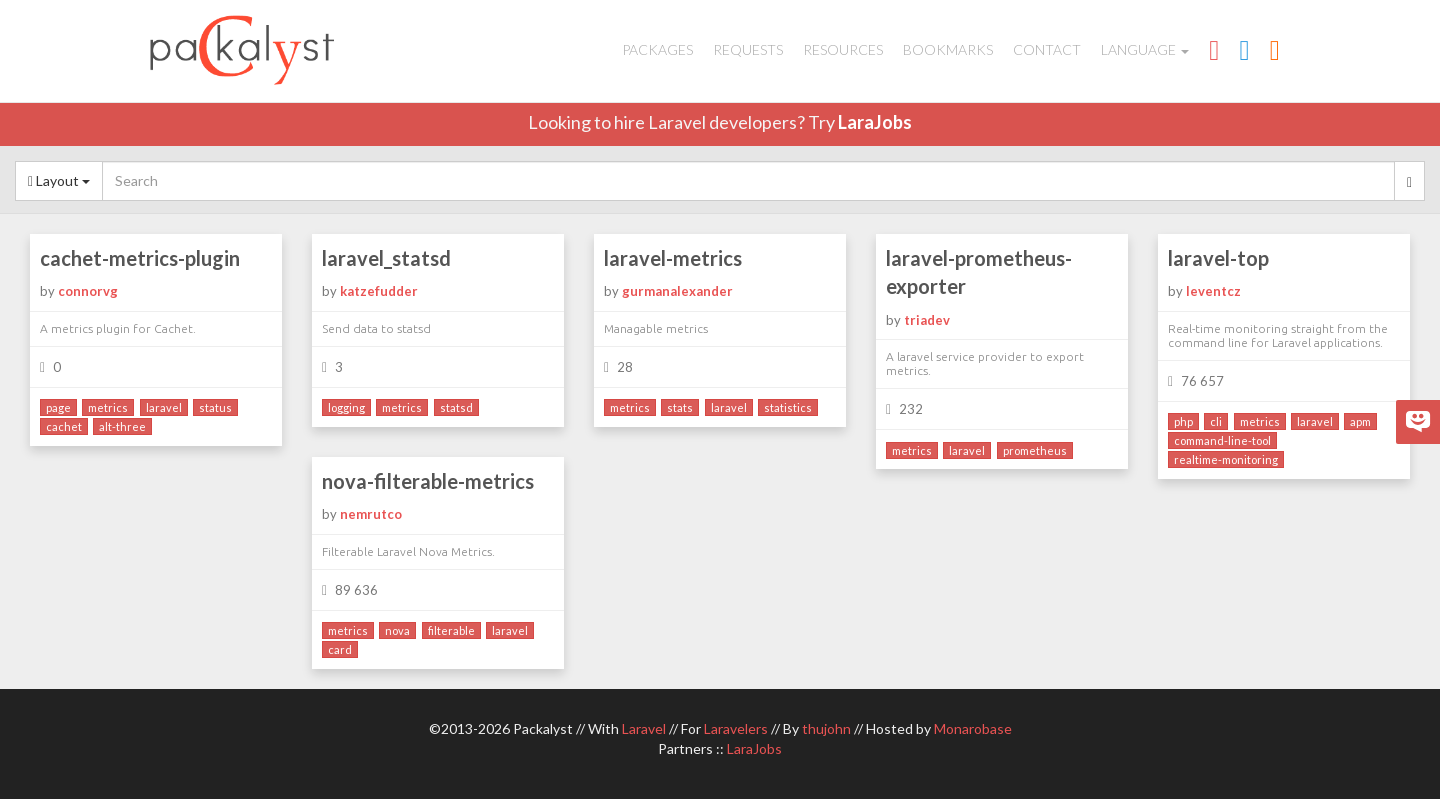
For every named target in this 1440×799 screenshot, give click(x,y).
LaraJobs (875, 122)
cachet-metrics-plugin (140, 258)
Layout (59, 180)
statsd (456, 407)
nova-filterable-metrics (428, 481)
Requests (748, 49)
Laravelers (736, 728)
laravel (164, 407)
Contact (1047, 49)
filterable (451, 630)
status (215, 407)
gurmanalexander (677, 291)
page (58, 407)
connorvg (88, 291)
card (340, 649)
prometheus (1035, 450)
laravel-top (1218, 258)
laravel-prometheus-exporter (979, 272)
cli (1216, 421)
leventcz (1213, 291)
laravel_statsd (386, 258)
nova (397, 630)
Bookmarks (948, 49)
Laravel (644, 728)
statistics (788, 407)
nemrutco (371, 514)
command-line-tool (1222, 440)
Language (1145, 49)
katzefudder (379, 291)
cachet (64, 426)
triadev (927, 320)
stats (680, 407)
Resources (843, 49)
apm (1360, 421)
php (1183, 421)
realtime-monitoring (1226, 459)
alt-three (122, 426)
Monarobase (973, 728)
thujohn (826, 728)
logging (346, 407)
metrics (108, 407)
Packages (657, 49)
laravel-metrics (673, 258)
